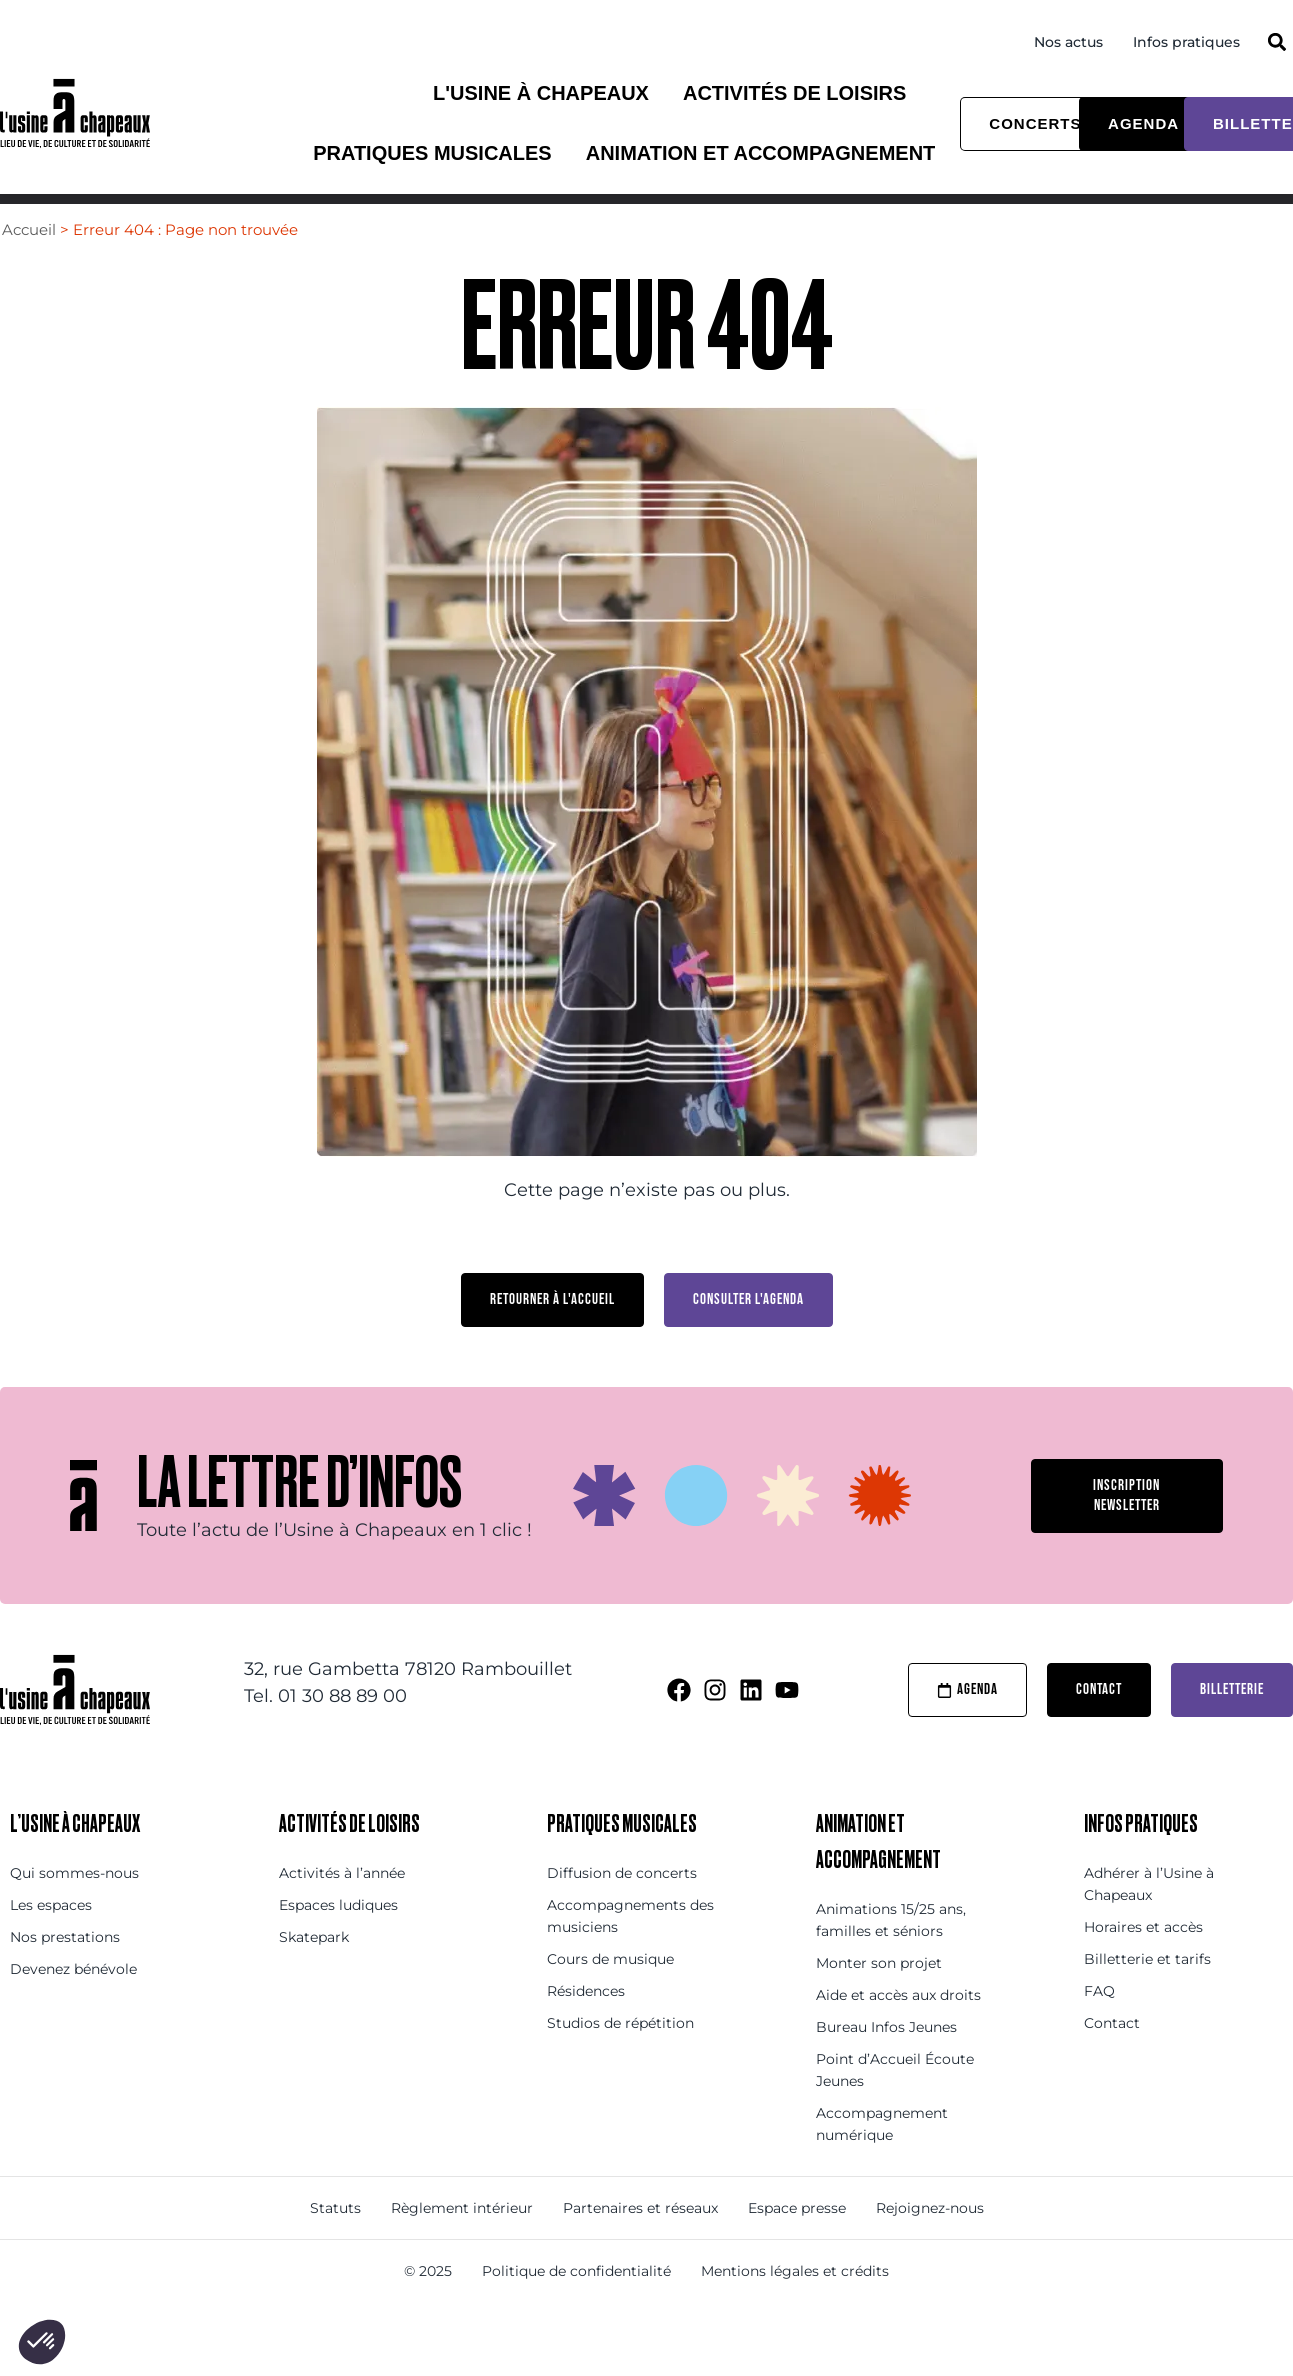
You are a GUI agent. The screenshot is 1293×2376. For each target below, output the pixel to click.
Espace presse (797, 2245)
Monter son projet (879, 2000)
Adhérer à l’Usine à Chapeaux (1149, 1921)
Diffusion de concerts (622, 1910)
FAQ (1099, 2028)
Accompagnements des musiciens (630, 1953)
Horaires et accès (1143, 1964)
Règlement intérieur (462, 2245)
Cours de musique (610, 1996)
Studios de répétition (620, 2060)
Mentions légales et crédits (795, 2308)
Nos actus (1068, 42)
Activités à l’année (342, 1910)
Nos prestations (65, 1974)
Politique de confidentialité (576, 2308)
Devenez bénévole (73, 2006)
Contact (1112, 2060)
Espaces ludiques (338, 1942)
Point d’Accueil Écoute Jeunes (895, 2107)
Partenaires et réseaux (640, 2245)
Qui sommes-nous (74, 1910)
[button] (1276, 41)
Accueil (29, 266)
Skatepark (314, 1974)
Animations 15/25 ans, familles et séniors (891, 1957)
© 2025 (428, 2308)
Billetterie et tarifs (1147, 1996)
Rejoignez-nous (930, 2245)
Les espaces (51, 1942)
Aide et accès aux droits (898, 2032)
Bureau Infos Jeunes (886, 2064)
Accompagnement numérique (882, 2161)
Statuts (335, 2245)
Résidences (586, 2028)
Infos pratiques (1186, 42)
